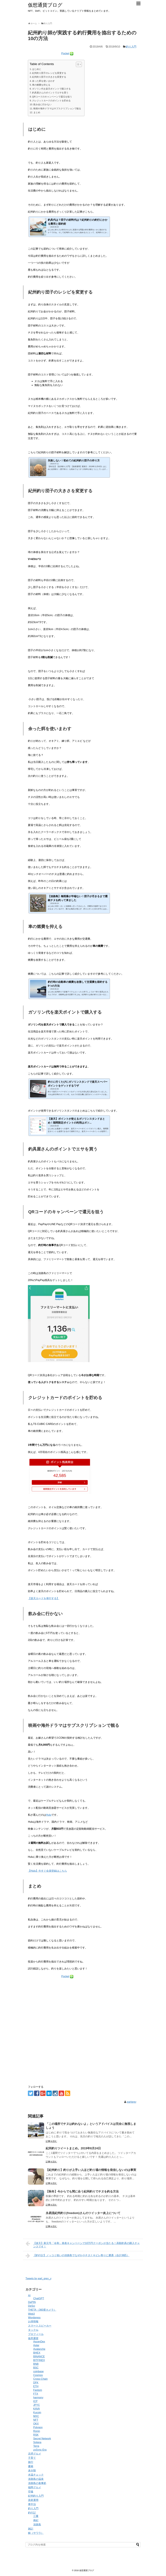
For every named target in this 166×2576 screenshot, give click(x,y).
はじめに (36, 69)
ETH (35, 2386)
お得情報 (33, 2321)
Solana (37, 2442)
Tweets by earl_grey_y (38, 2278)
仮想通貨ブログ (45, 5)
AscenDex (39, 2341)
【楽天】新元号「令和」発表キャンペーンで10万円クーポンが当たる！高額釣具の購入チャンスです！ (83, 2244)
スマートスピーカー (39, 2325)
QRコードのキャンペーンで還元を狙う (52, 96)
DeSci (31, 2306)
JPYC (36, 2405)
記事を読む (51, 2141)
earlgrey (131, 2102)
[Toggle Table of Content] (77, 64)
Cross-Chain (40, 2378)
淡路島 (37, 2524)
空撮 (30, 2491)
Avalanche (39, 2349)
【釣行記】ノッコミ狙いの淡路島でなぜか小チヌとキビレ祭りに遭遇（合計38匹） (77, 2255)
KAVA (36, 2408)
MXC (36, 2416)
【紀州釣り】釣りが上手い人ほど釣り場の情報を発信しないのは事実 (91, 2170)
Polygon (38, 2427)
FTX (35, 2393)
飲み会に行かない (42, 104)
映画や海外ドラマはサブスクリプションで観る (57, 108)
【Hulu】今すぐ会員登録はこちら (47, 1870)
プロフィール (36, 2334)
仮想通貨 (33, 2338)
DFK (35, 2382)
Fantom (37, 2390)
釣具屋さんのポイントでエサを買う (50, 92)
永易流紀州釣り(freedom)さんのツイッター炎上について (83, 2213)
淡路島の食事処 (37, 2483)
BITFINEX (39, 2360)
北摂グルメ (34, 2453)
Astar (36, 2345)
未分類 (32, 2470)
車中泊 (32, 2504)
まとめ (36, 112)
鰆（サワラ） (36, 2533)
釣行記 (32, 2512)
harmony (38, 2397)
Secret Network (42, 2438)
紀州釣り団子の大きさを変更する (49, 77)
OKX (36, 2423)
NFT (35, 2420)
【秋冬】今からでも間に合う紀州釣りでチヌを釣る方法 (82, 2191)
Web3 (31, 2313)
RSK (36, 2434)
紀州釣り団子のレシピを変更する (49, 73)
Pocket (65, 53)
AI (29, 2295)
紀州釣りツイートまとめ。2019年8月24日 (73, 2148)
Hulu (48, 1814)
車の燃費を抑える (41, 85)
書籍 (30, 2466)
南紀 (35, 2520)
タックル (33, 2330)
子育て (32, 2457)
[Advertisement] (83, 2015)
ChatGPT (38, 2298)
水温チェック (36, 2474)
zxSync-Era (40, 2449)
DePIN (32, 2302)
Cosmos (38, 2375)
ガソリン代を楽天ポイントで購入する (51, 88)
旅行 (30, 2462)
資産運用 (33, 2500)
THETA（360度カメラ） (42, 2309)
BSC (36, 2367)
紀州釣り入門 (36, 2495)
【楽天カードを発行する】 (43, 1598)
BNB (36, 2364)
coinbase (38, 2371)
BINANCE (39, 2356)
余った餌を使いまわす (43, 81)
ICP (35, 2401)
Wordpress (34, 2317)
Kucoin (37, 2412)
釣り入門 (131, 46)
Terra (36, 2446)
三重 (35, 2516)
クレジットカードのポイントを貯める (51, 100)
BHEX (36, 2352)
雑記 (30, 2528)
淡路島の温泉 (36, 2479)
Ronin (36, 2431)
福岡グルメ (34, 2487)
